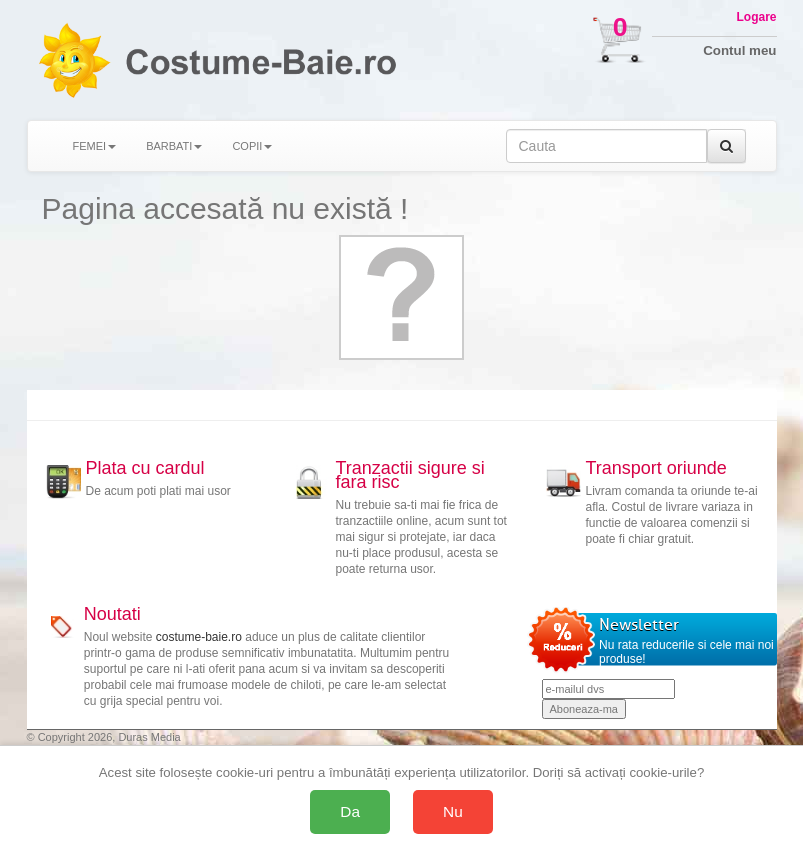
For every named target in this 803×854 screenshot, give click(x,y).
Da (350, 811)
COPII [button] (252, 146)
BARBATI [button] (174, 146)
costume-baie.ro (199, 637)
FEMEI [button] (95, 146)
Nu (453, 811)
